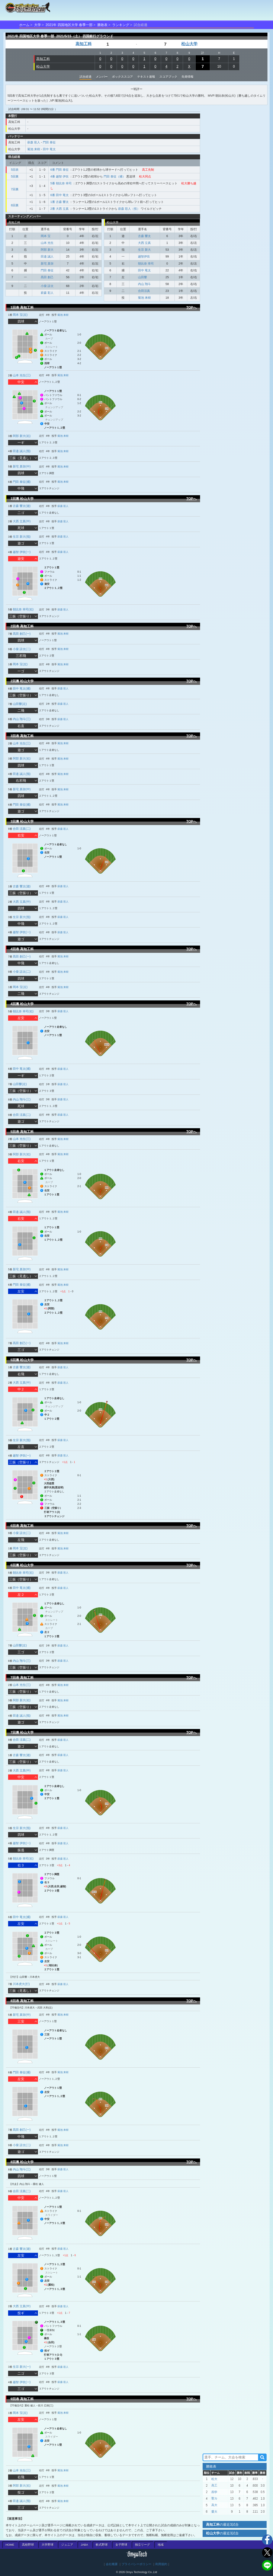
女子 (121, 2544)
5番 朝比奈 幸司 (61, 183)
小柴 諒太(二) (21, 649)
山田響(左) (20, 704)
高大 (214, 2505)
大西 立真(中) (21, 521)
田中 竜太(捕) (21, 688)
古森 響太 (144, 236)
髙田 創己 (47, 277)
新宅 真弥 (47, 263)
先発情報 (187, 76)
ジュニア (67, 2544)
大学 (37, 25)
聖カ (214, 2498)
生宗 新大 (144, 249)
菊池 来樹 (33, 149)
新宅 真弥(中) (21, 466)
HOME (10, 2544)
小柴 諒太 (47, 286)
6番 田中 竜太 (59, 195)
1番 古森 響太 (59, 202)
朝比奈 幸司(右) (23, 609)
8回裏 (15, 205)
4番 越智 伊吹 (59, 176)
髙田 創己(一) (21, 633)
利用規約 (161, 2564)
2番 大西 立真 (59, 208)
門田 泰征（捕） (114, 176)
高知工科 (84, 44)
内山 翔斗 (144, 284)
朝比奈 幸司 (146, 263)
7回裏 (15, 189)
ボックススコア (122, 76)
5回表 (15, 169)
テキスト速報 (146, 76)
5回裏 (15, 176)
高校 (28, 2544)
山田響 (142, 277)
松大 (214, 2479)
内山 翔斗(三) (21, 719)
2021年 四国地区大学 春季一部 (69, 25)
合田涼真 (144, 291)
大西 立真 (144, 243)
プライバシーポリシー (136, 2564)
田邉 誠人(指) (21, 451)
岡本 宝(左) (20, 314)
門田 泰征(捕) (21, 481)
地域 (161, 2544)
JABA (84, 2544)
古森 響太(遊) (21, 506)
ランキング (120, 25)
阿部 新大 (47, 249)
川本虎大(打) (21, 1984)
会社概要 (112, 2564)
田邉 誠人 (47, 256)
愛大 (214, 2511)
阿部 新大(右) (21, 436)
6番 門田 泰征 (59, 169)
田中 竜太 (49, 149)
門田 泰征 (49, 142)
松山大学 (189, 44)
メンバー (102, 76)
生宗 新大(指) (21, 536)
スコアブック (168, 76)
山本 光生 (47, 243)
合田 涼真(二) (21, 828)
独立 (142, 2544)
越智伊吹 (144, 256)
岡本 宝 (46, 236)
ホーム (24, 25)
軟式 (102, 2544)
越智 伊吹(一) (21, 552)
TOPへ (191, 307)
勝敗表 (102, 25)
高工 (214, 2485)
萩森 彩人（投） (129, 208)
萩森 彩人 (33, 142)
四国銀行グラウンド (98, 36)
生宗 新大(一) (21, 2366)
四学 (214, 2492)
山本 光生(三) (21, 375)
